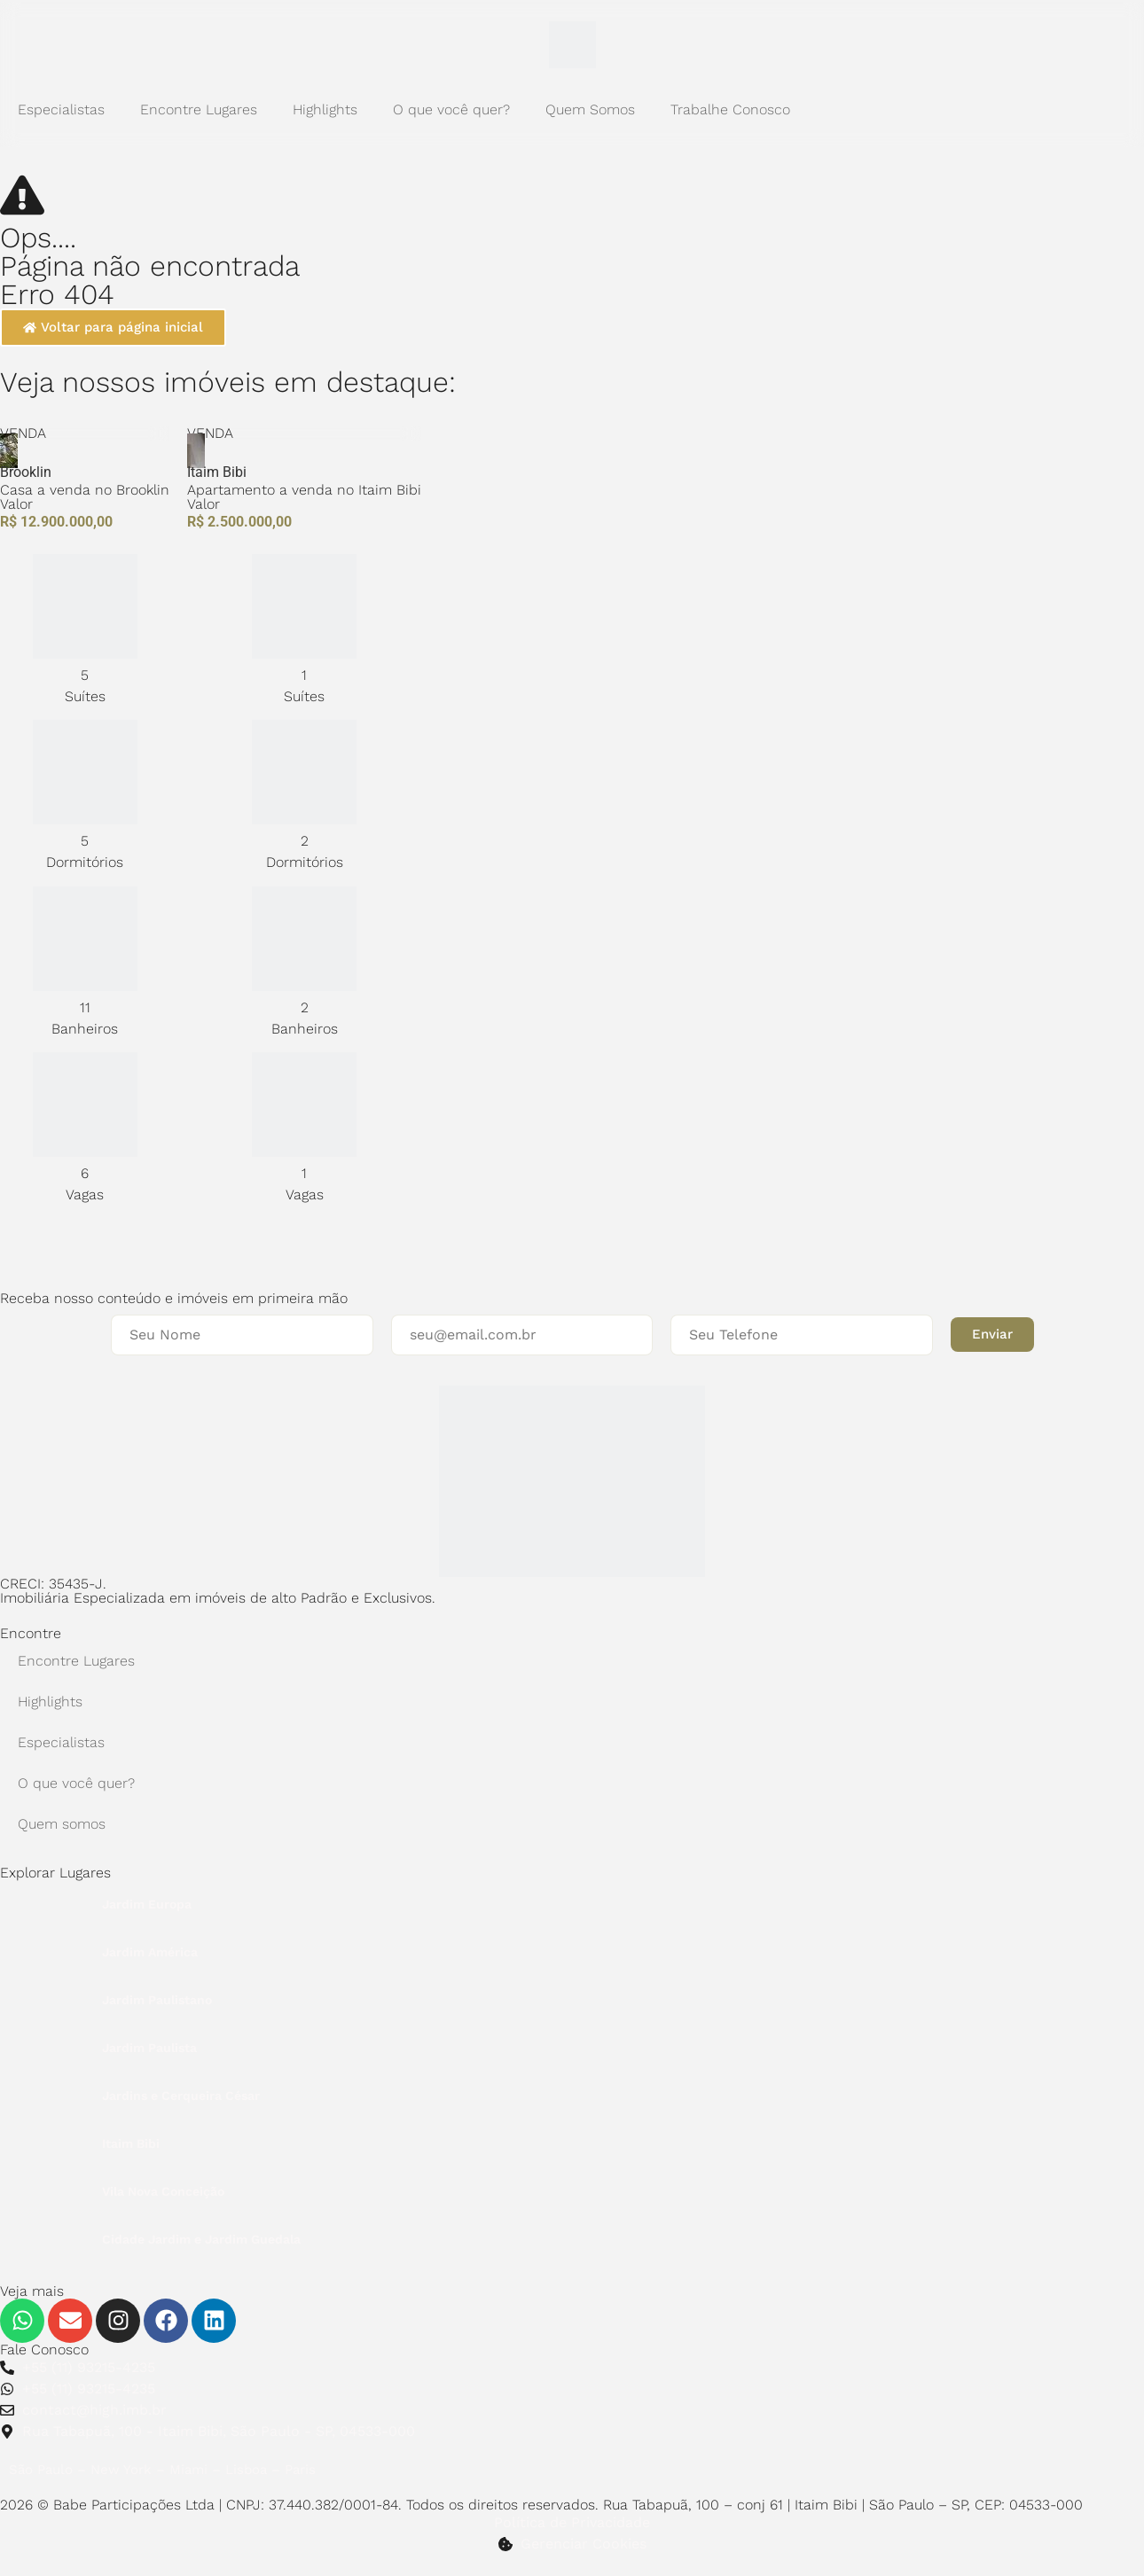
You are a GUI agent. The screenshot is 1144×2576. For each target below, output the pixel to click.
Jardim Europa (147, 1904)
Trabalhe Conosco (730, 109)
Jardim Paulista (149, 2048)
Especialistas (61, 109)
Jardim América (150, 1952)
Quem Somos (590, 109)
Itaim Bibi (131, 2143)
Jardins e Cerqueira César (181, 2095)
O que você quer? (451, 109)
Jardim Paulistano (157, 2000)
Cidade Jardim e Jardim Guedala (201, 2239)
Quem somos (62, 1823)
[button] (992, 1334)
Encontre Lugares (198, 109)
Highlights (325, 109)
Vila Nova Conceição (163, 2191)
